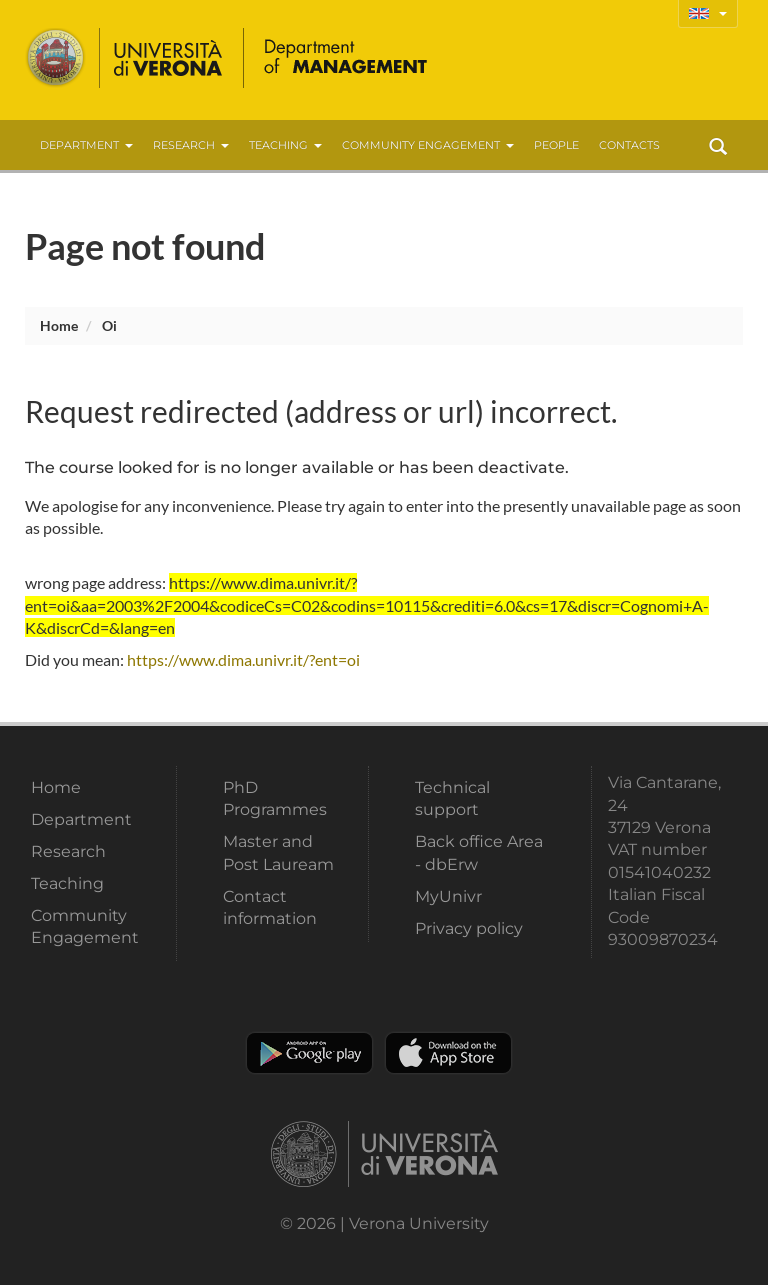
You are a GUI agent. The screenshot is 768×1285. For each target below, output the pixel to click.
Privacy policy (469, 928)
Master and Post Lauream (278, 852)
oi (109, 325)
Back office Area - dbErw (479, 852)
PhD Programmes (275, 798)
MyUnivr (448, 896)
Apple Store (448, 1053)
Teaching (285, 145)
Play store (309, 1053)
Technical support (452, 798)
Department (86, 145)
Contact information (270, 907)
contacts (629, 145)
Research (191, 145)
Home (59, 325)
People (556, 145)
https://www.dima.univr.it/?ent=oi (243, 659)
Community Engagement (428, 145)
